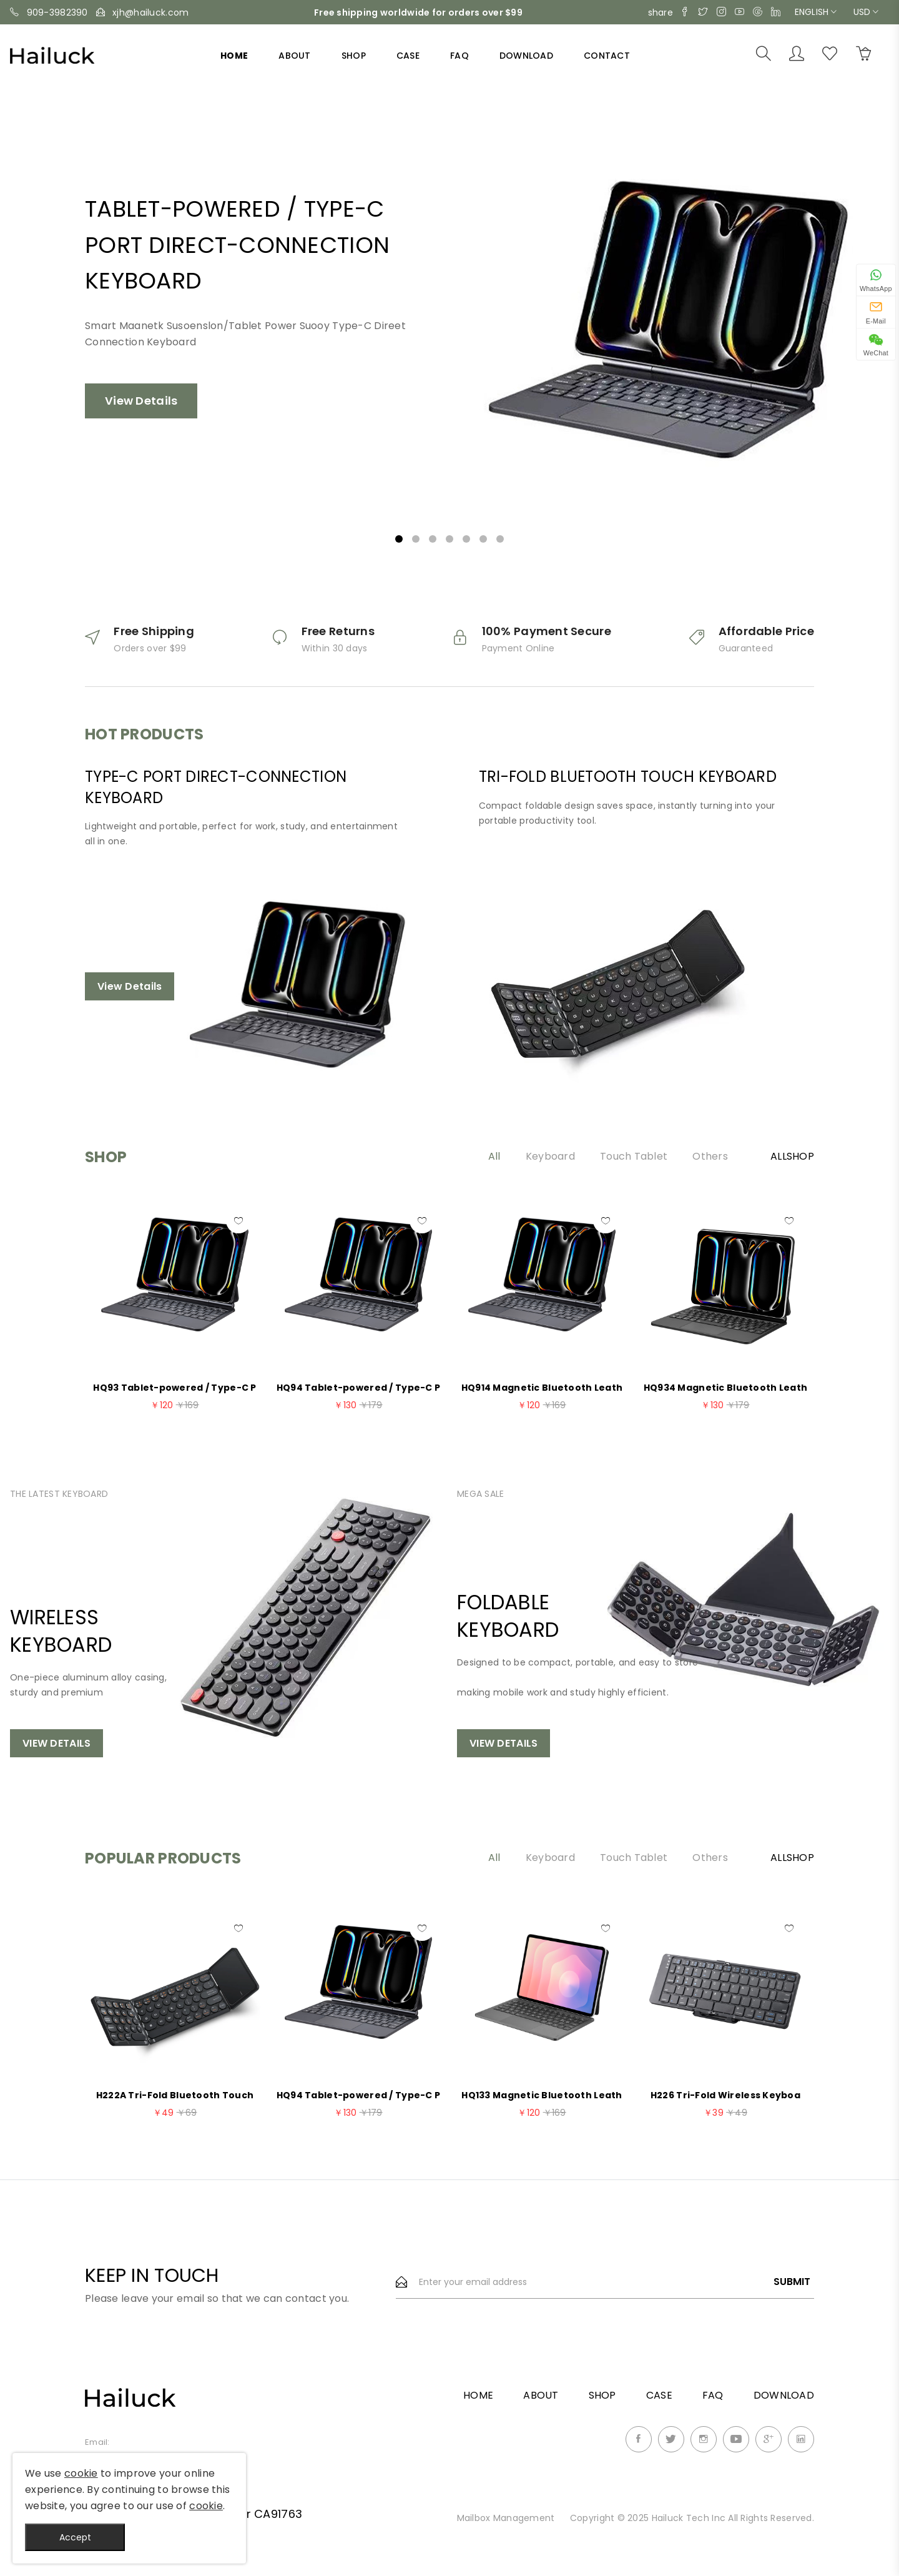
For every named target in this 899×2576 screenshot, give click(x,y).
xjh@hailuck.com (150, 12)
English (816, 12)
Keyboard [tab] (550, 1156)
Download (526, 55)
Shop (353, 55)
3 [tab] (432, 539)
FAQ (459, 55)
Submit (792, 2282)
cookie (81, 2473)
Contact (607, 55)
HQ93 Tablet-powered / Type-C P (174, 1387)
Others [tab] (710, 1156)
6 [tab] (483, 539)
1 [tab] (399, 539)
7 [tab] (500, 539)
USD (865, 12)
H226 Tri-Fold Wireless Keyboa (725, 2095)
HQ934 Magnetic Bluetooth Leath (725, 1387)
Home (234, 55)
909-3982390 (57, 12)
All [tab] (494, 1156)
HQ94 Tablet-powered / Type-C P (358, 1387)
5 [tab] (466, 539)
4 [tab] (449, 539)
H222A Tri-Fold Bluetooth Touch (174, 2095)
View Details (141, 401)
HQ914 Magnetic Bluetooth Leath (541, 1387)
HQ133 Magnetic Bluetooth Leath (541, 2095)
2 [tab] (416, 539)
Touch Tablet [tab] (633, 1156)
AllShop (792, 1156)
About (294, 55)
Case (408, 55)
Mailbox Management (507, 2518)
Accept (75, 2537)
